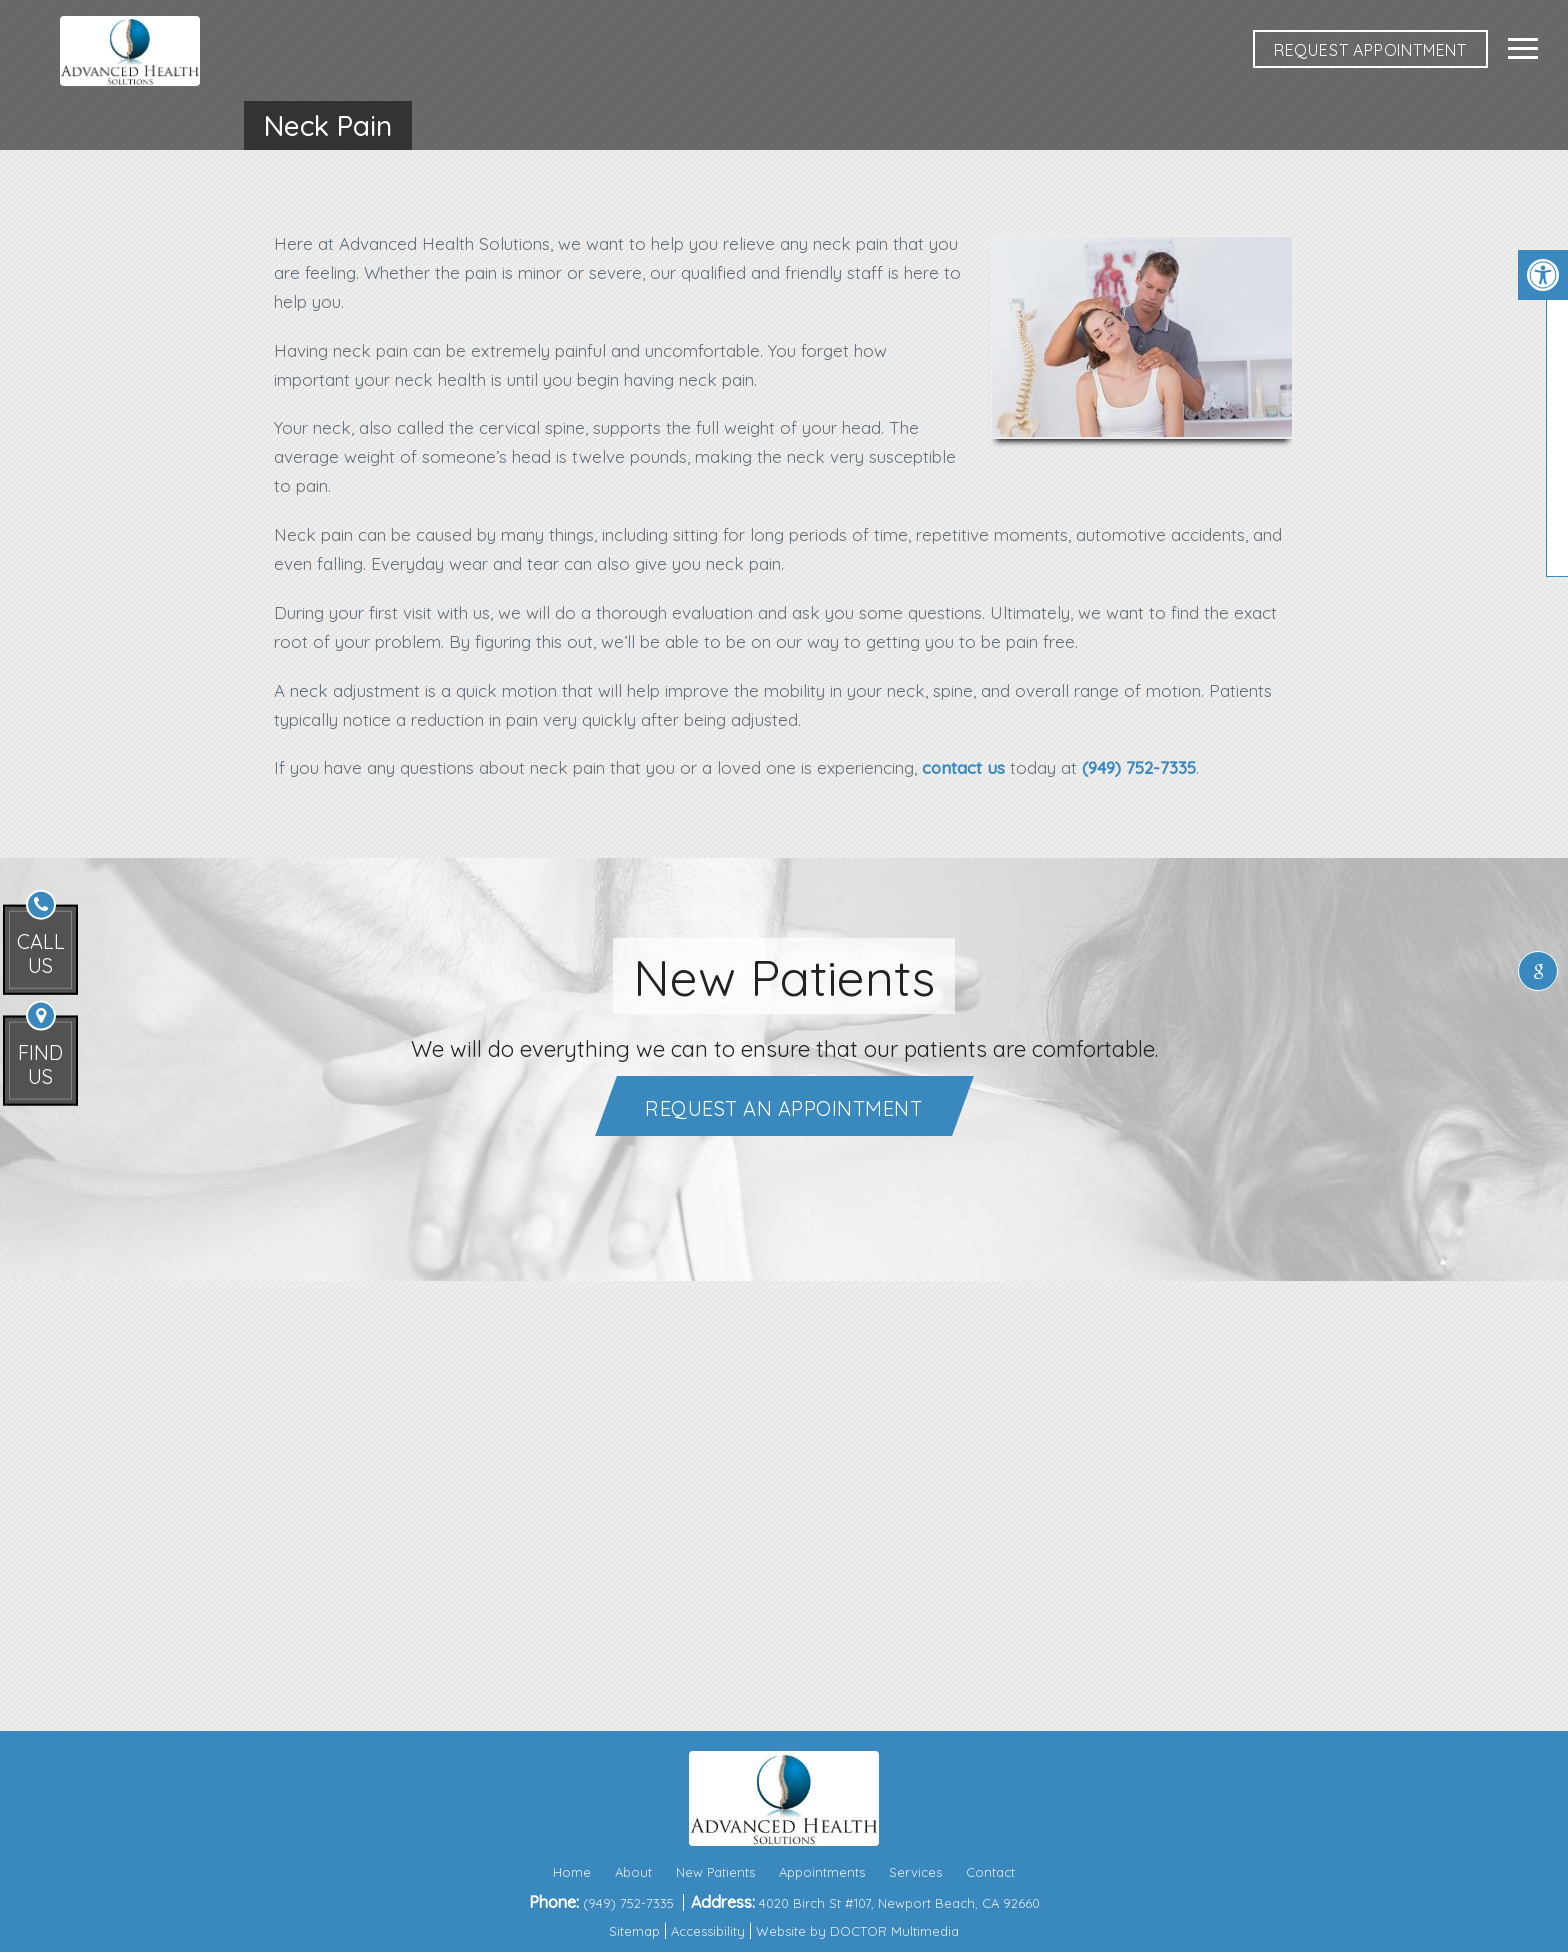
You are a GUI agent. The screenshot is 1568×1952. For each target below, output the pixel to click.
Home (572, 1872)
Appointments (822, 1872)
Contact (990, 1872)
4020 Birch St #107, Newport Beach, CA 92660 (899, 1903)
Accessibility (708, 1931)
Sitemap (634, 1931)
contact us (963, 767)
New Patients (715, 1872)
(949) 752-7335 (1139, 767)
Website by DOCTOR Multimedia (857, 1931)
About (633, 1872)
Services (915, 1872)
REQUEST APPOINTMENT (1370, 50)
